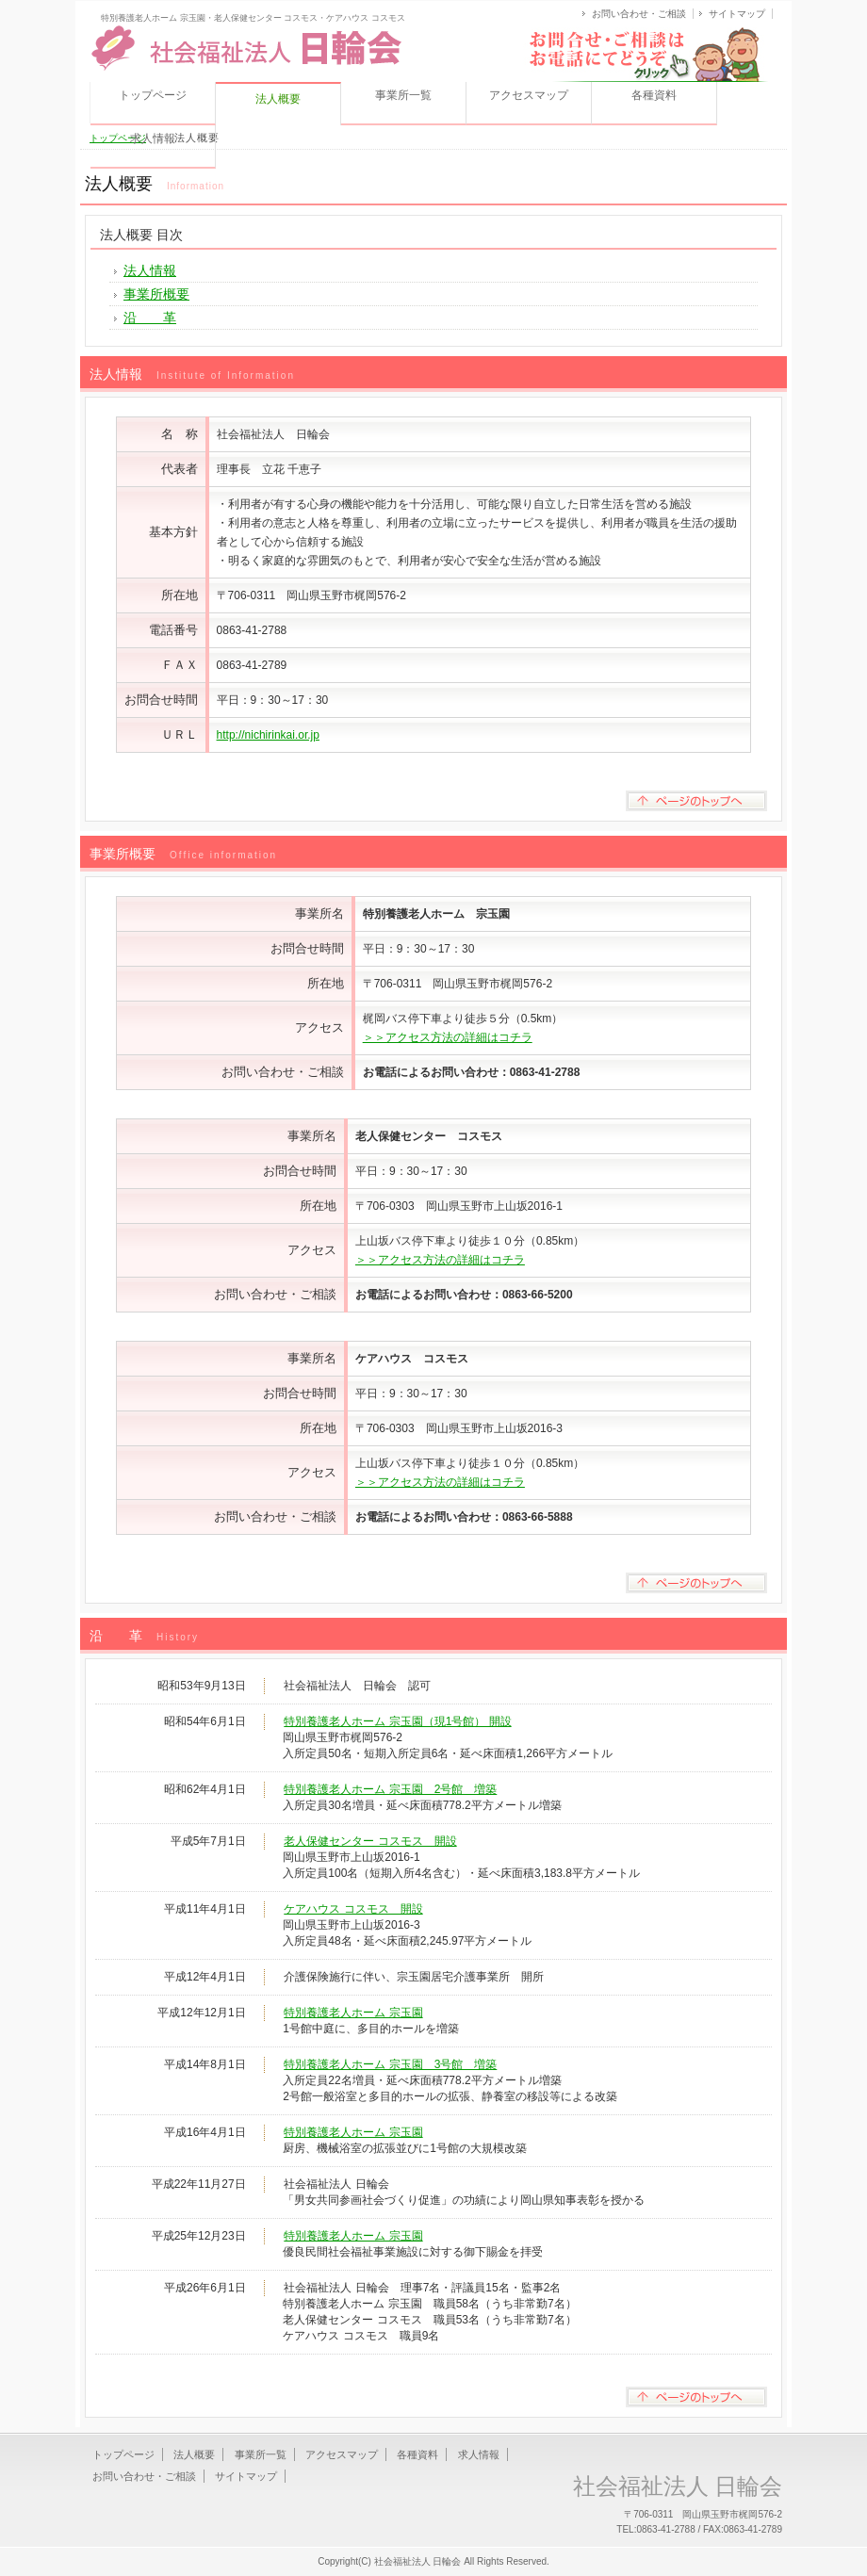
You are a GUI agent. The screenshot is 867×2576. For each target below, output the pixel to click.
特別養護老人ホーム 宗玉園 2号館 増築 (390, 1789)
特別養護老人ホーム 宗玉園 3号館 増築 (390, 2064)
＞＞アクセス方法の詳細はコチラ (447, 1037)
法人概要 (194, 2454)
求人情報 (152, 138)
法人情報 (149, 270)
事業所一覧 (403, 95)
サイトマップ (737, 13)
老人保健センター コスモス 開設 (370, 1841)
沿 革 (149, 317)
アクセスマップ (528, 95)
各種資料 (654, 95)
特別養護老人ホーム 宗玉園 (353, 2012)
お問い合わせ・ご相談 (639, 13)
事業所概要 (156, 294)
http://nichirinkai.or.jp (268, 735)
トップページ (153, 95)
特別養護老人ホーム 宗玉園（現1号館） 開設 (397, 1721)
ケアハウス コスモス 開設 (353, 1909)
